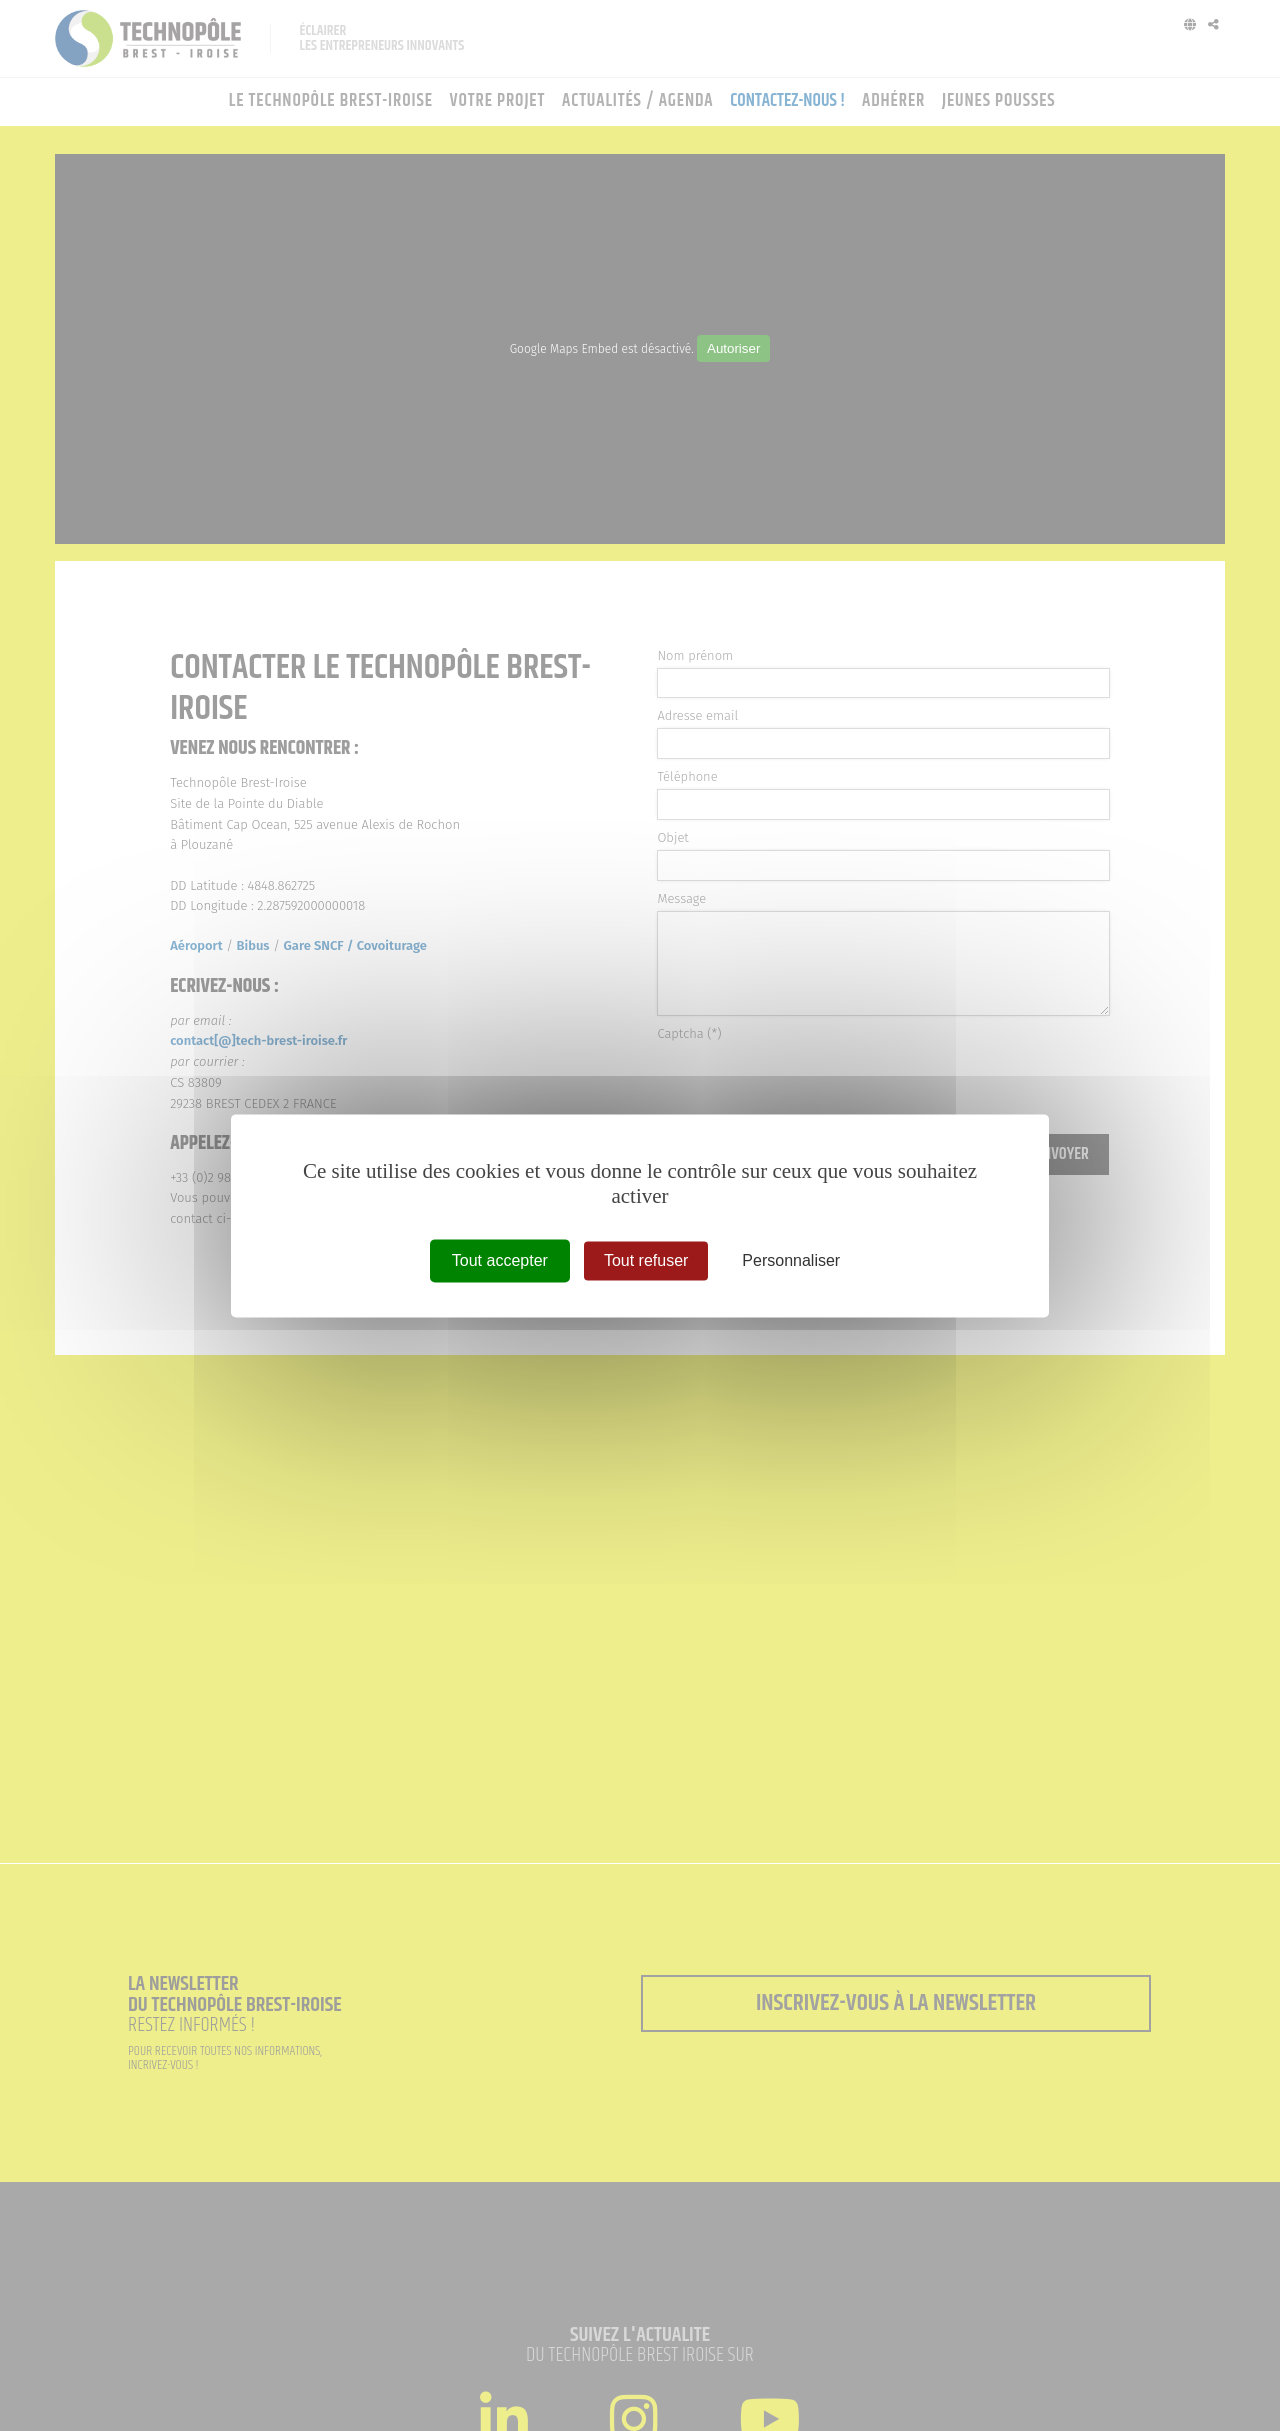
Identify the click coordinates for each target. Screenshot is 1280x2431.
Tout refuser (646, 1260)
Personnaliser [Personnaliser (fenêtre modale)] (791, 1260)
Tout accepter (500, 1260)
